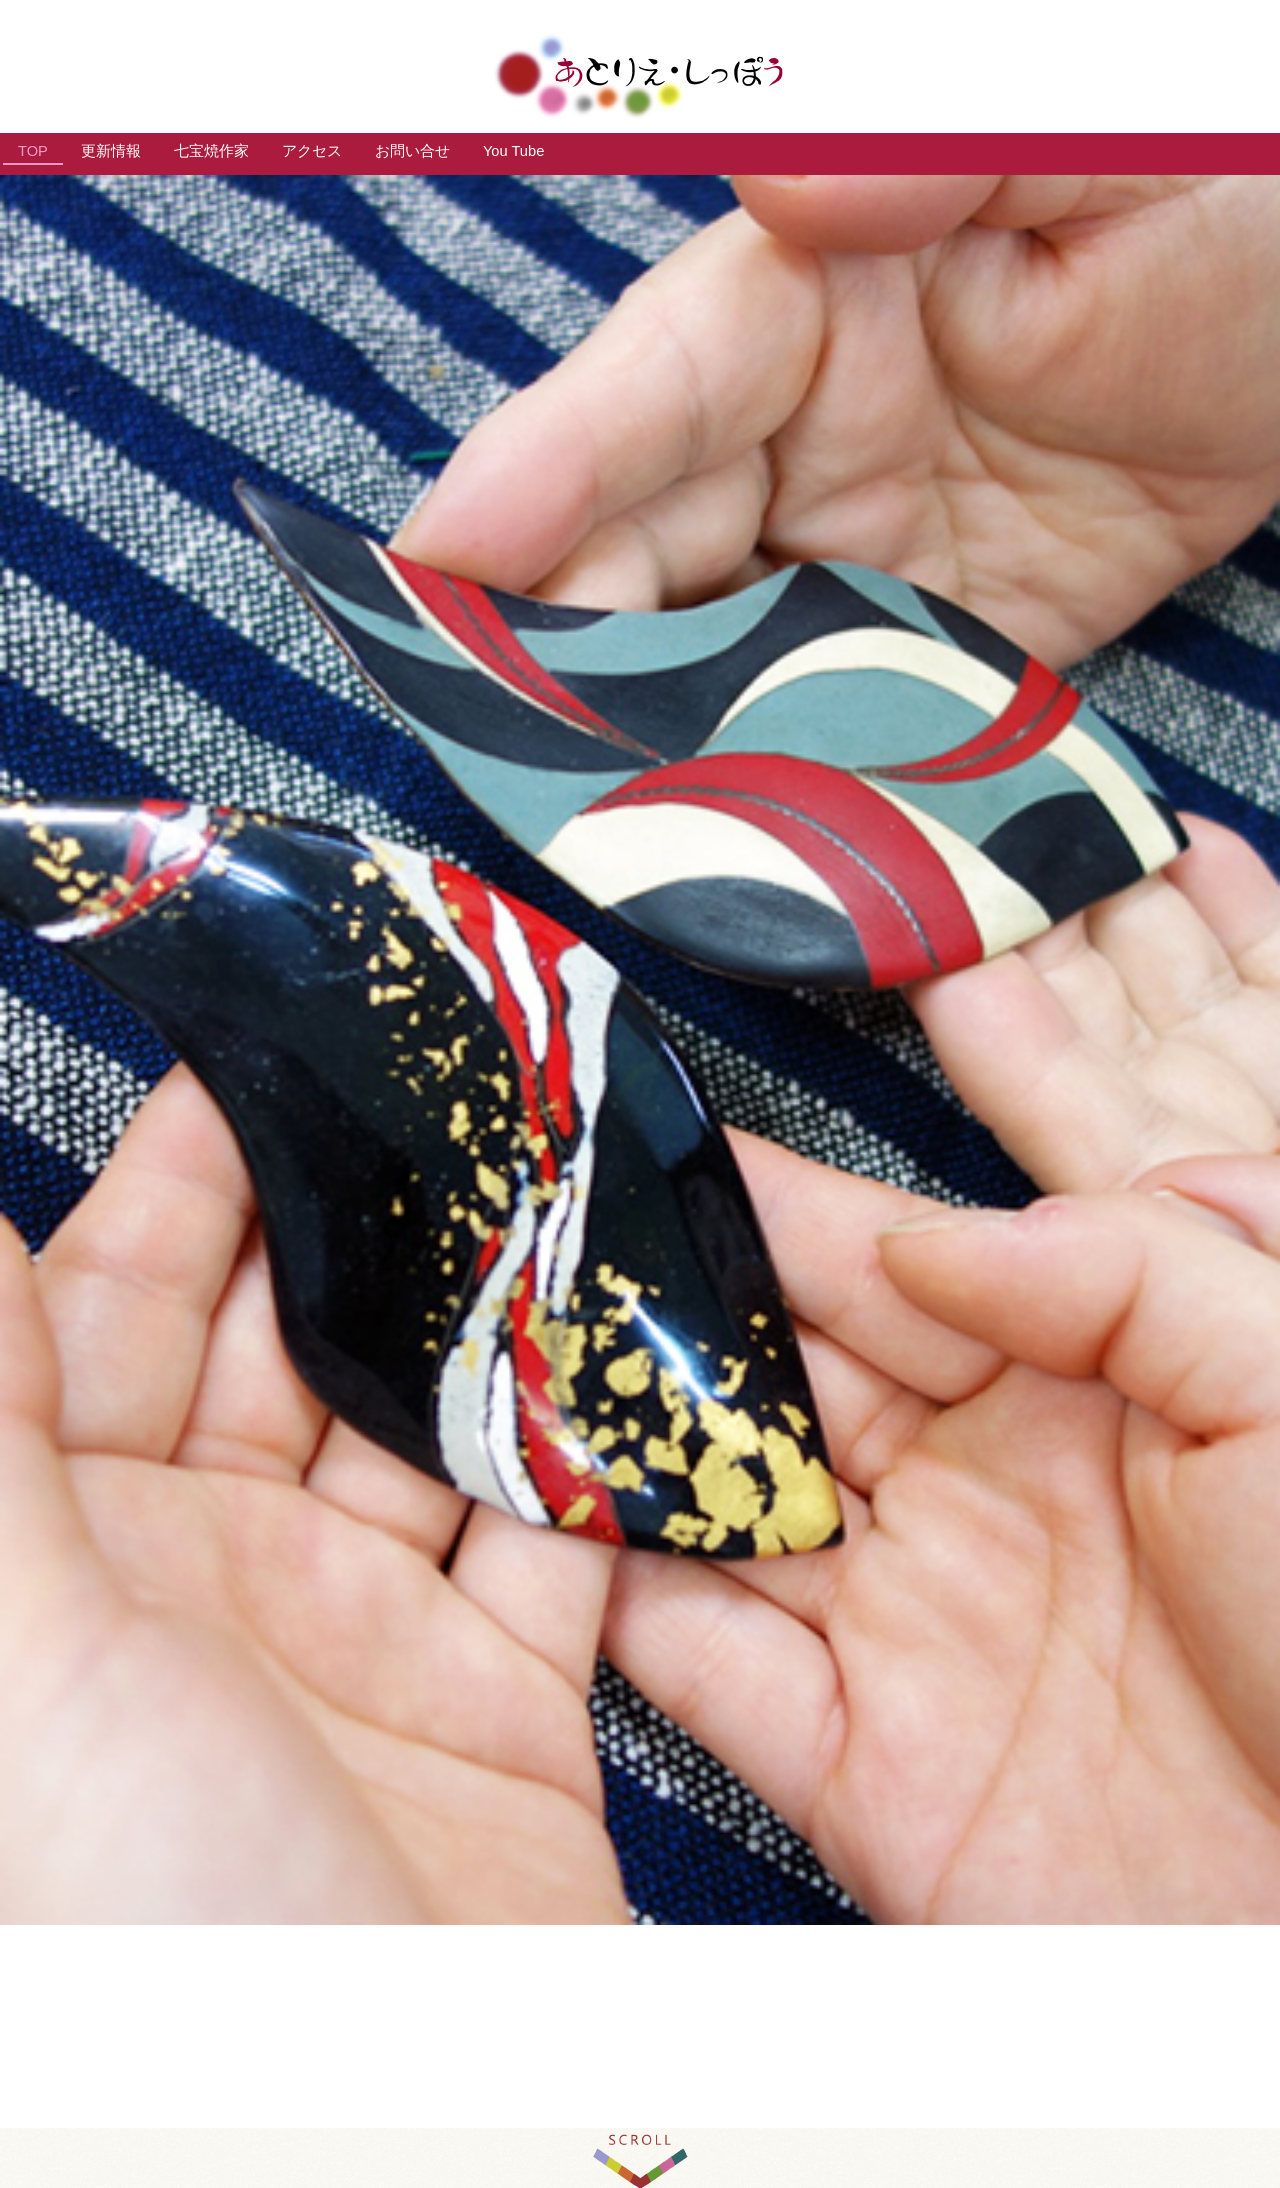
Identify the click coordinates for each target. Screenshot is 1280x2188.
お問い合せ (412, 151)
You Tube (513, 151)
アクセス (312, 151)
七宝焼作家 (211, 151)
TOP (33, 151)
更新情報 (111, 151)
